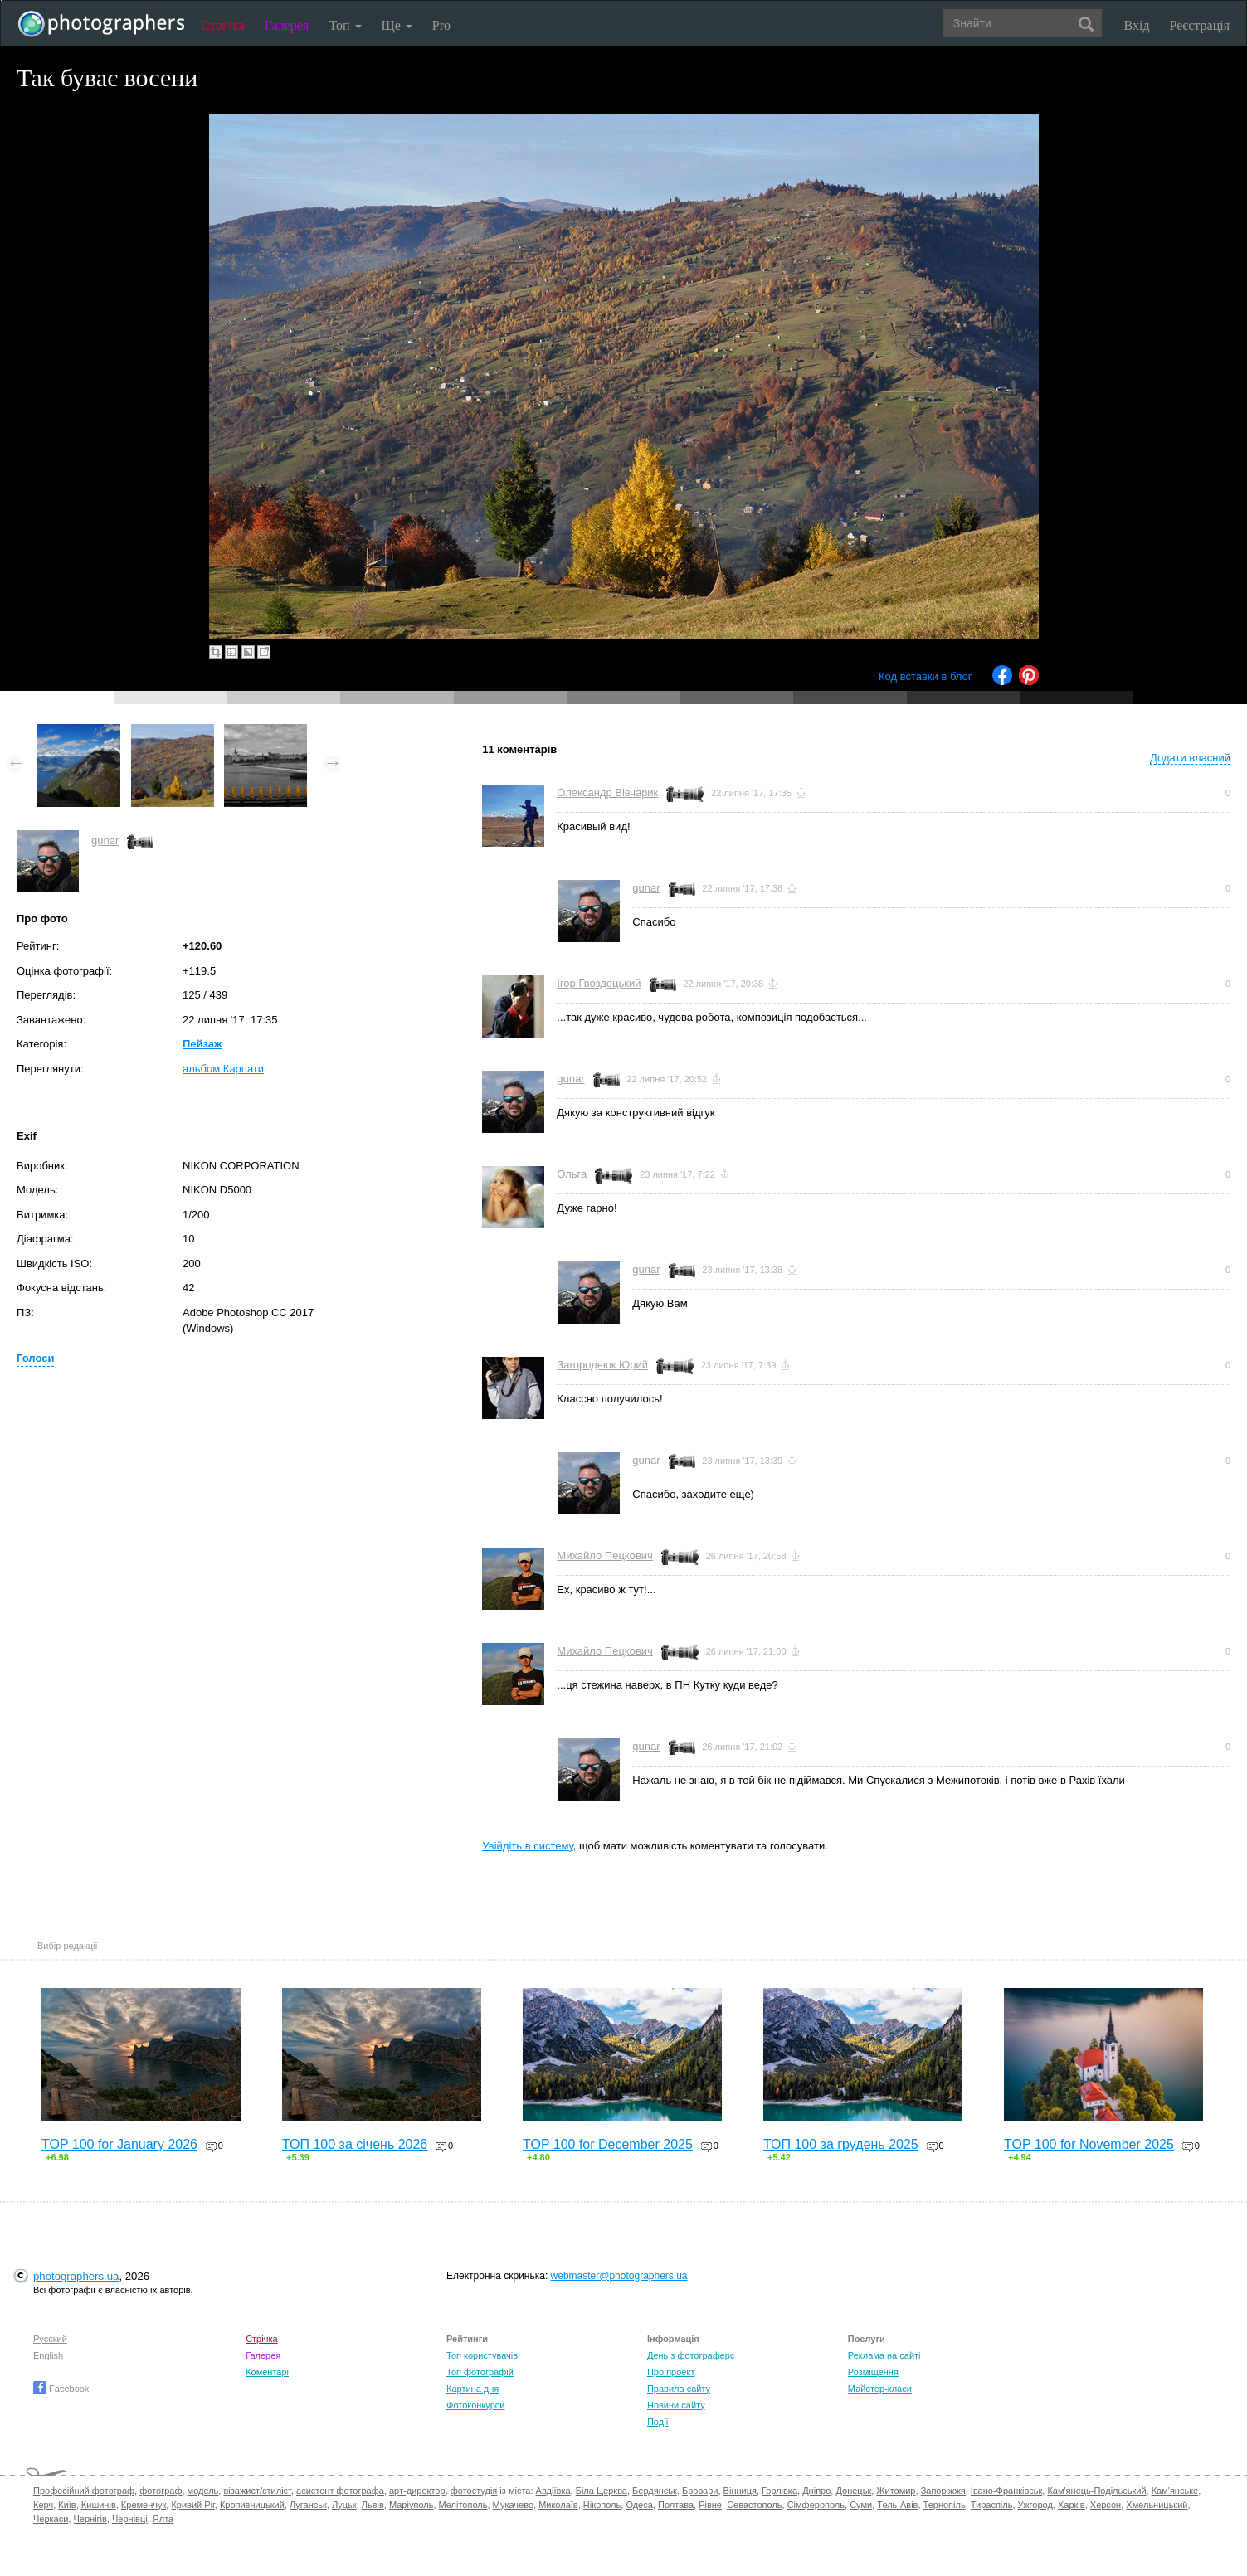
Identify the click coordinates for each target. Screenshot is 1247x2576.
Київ (67, 2505)
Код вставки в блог (925, 676)
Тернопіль (944, 2505)
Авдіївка (553, 2491)
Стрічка (223, 25)
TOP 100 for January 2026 (119, 2144)
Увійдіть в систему (527, 1846)
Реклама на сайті (884, 2355)
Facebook (61, 2389)
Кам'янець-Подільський (1096, 2491)
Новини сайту (676, 2405)
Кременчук (143, 2505)
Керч (43, 2505)
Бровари (700, 2491)
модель (203, 2491)
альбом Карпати (223, 1068)
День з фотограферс (691, 2355)
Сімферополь (816, 2505)
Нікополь (602, 2505)
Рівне (710, 2505)
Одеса (639, 2505)
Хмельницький (1156, 2505)
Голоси (35, 1358)
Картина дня (472, 2389)
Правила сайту (678, 2389)
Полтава (676, 2505)
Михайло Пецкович (605, 1555)
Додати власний (1190, 757)
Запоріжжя (943, 2491)
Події (658, 2422)
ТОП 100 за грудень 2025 (840, 2144)
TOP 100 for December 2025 (608, 2144)
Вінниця (740, 2491)
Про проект (670, 2372)
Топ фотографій (480, 2372)
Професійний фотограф (83, 2491)
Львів (373, 2505)
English (48, 2355)
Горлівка (779, 2491)
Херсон (1105, 2505)
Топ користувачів (482, 2355)
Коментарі (267, 2372)
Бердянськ (654, 2491)
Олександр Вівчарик (607, 792)
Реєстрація (1200, 25)
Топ (345, 25)
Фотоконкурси (475, 2405)
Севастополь (754, 2505)
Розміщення (873, 2372)
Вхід (1137, 25)
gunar (105, 840)
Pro (441, 25)
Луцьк (344, 2505)
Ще (397, 25)
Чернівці (130, 2519)
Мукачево (513, 2505)
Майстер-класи (880, 2389)
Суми (861, 2505)
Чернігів (90, 2519)
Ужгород (1035, 2505)
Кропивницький (252, 2505)
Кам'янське (1175, 2491)
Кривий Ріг (192, 2505)
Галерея (287, 25)
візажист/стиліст (256, 2491)
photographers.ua (76, 2276)
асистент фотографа (340, 2491)
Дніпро (816, 2491)
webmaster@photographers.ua (619, 2276)
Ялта (163, 2519)
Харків (1071, 2505)
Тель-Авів (897, 2505)
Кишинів (98, 2505)
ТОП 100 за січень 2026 (354, 2144)
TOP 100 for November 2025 (1089, 2144)
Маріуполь (411, 2505)
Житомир (895, 2491)
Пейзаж (202, 1044)
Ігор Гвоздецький (599, 983)
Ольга (572, 1174)
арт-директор (417, 2491)
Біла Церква (601, 2491)
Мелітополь (463, 2505)
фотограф (160, 2491)
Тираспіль (992, 2505)
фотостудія (474, 2491)
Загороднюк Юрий (602, 1364)
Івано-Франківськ (1006, 2491)
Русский (50, 2339)
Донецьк (853, 2491)
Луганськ (308, 2505)
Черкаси (50, 2519)
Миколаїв (558, 2505)
